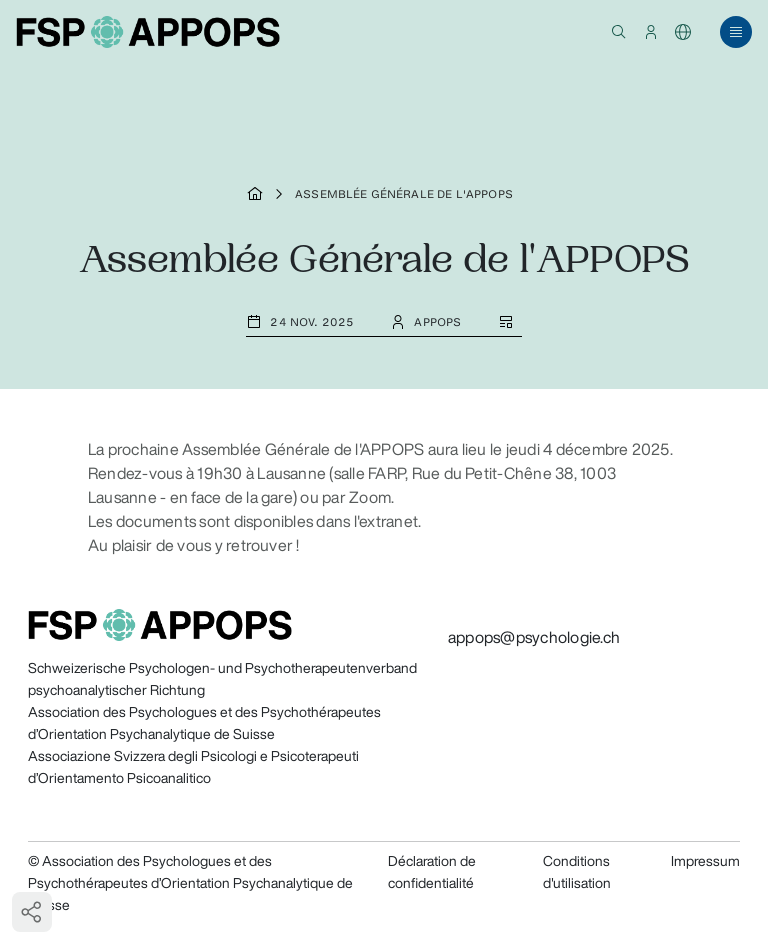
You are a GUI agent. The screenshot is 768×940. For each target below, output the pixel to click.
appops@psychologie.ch (534, 637)
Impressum (705, 861)
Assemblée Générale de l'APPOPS (404, 194)
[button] (619, 32)
